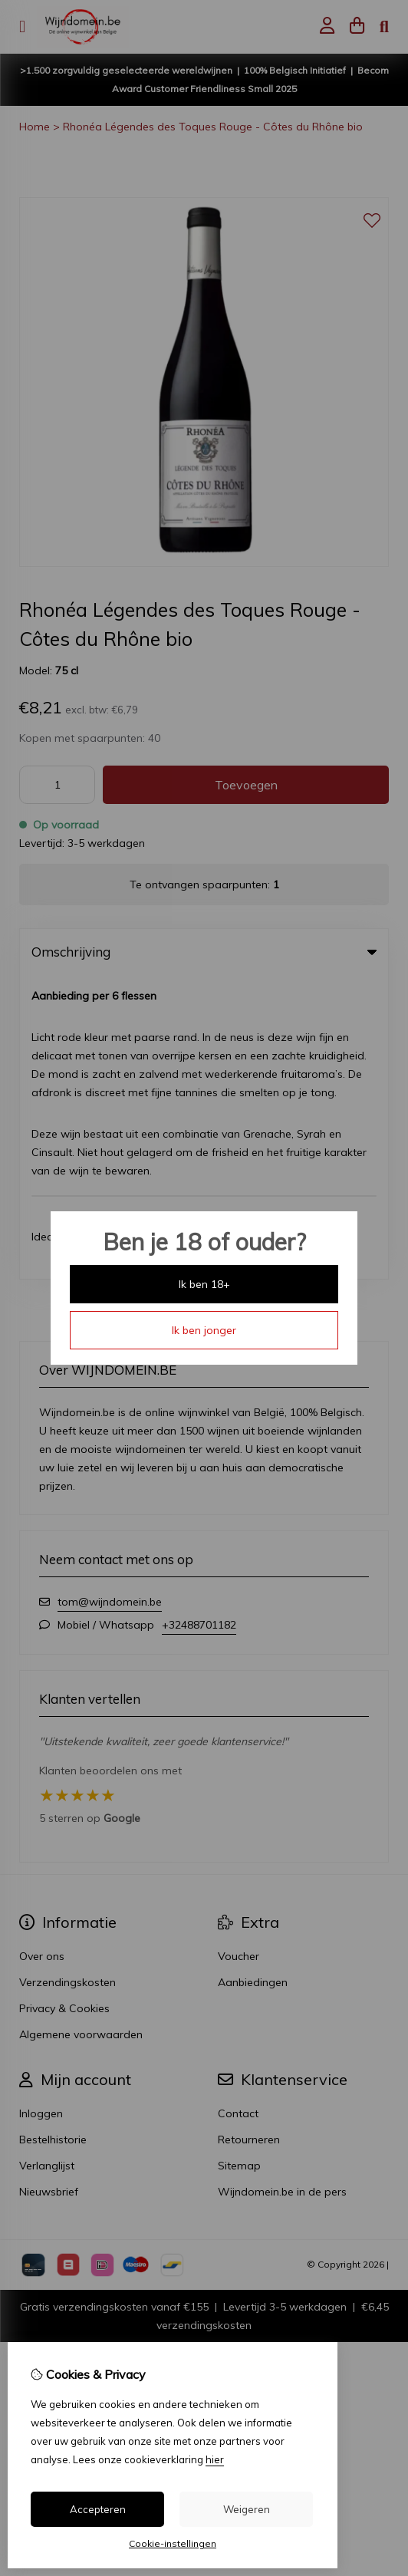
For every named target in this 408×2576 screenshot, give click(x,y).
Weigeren (246, 2509)
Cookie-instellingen (172, 2543)
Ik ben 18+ (204, 1284)
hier (215, 2459)
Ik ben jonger (204, 1330)
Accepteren (98, 2509)
